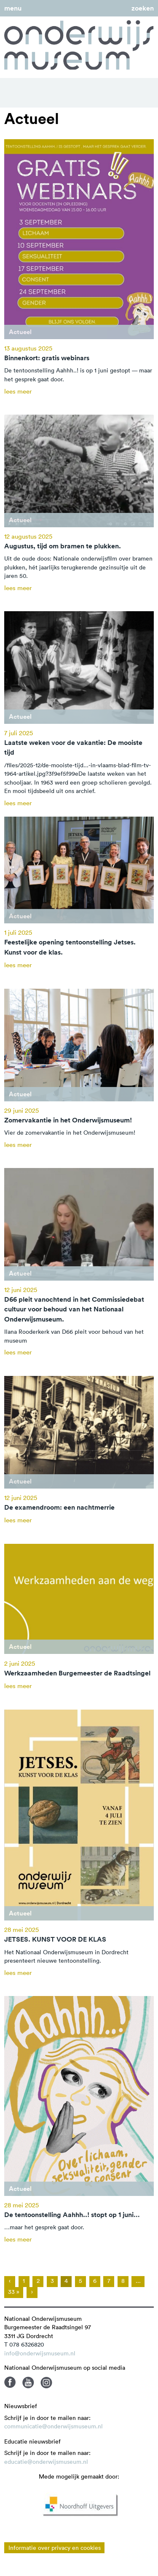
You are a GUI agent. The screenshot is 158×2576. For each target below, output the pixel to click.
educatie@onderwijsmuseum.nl (46, 2461)
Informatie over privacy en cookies (54, 2548)
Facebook (10, 2382)
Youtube (28, 2382)
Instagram (46, 2382)
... (138, 2281)
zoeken (142, 8)
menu (12, 8)
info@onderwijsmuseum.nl (39, 2353)
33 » (13, 2291)
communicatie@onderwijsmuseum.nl (53, 2426)
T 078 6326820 (24, 2344)
